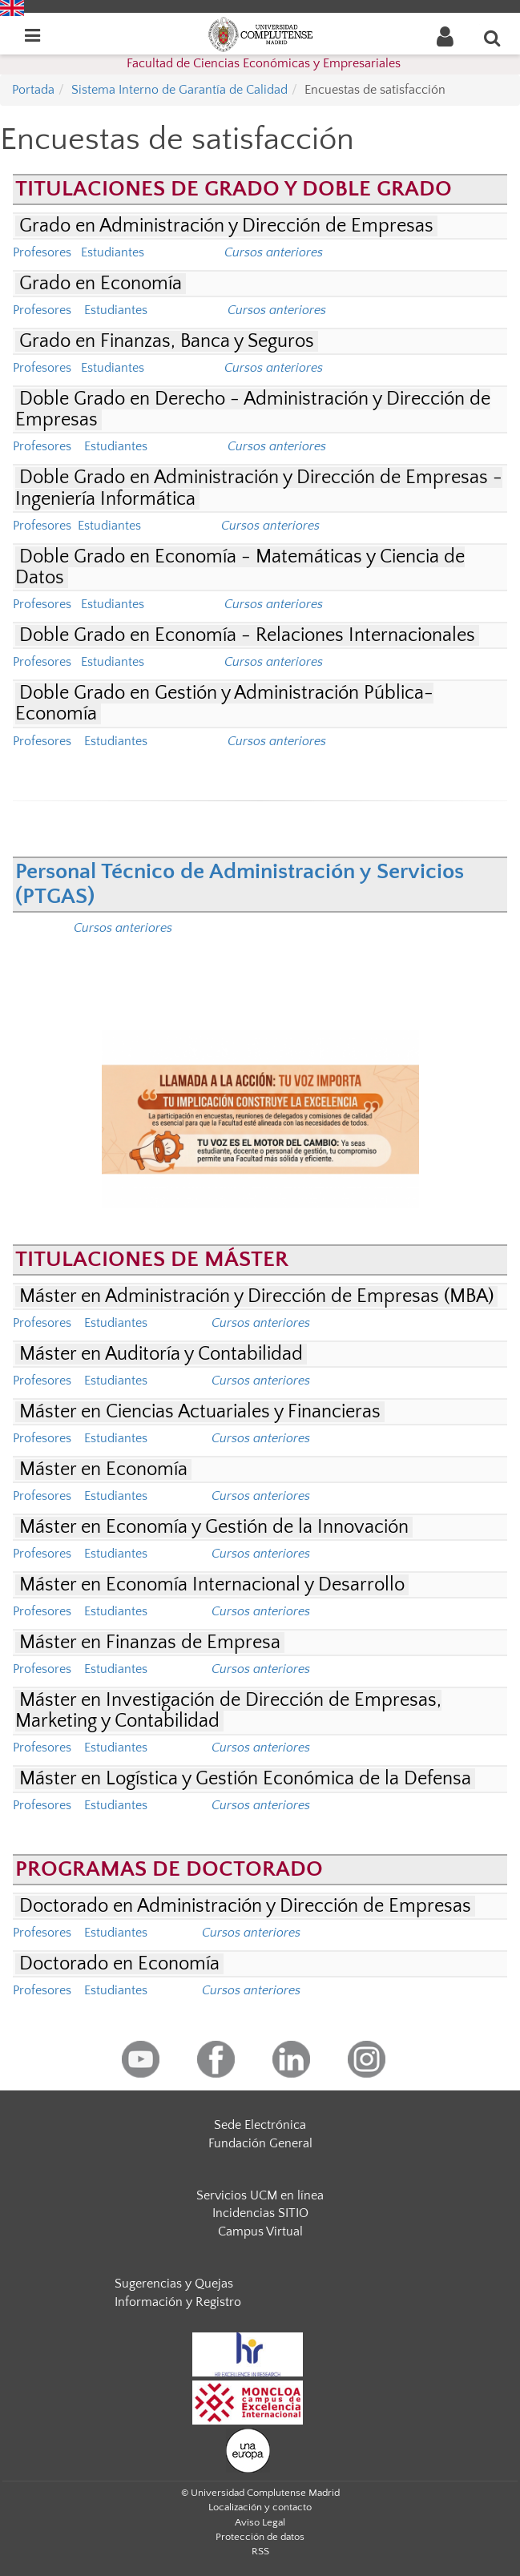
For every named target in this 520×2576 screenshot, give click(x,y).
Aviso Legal (260, 2522)
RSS (260, 2551)
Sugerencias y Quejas (174, 2283)
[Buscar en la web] (492, 37)
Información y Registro (178, 2302)
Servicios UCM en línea (260, 2195)
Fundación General (260, 2143)
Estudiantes (111, 252)
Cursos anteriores (261, 1380)
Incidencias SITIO (260, 2213)
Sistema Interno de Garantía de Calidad (179, 90)
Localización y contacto (260, 2507)
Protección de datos (260, 2536)
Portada (33, 90)
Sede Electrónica (260, 2125)
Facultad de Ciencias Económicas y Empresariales (264, 63)
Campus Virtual (260, 2231)
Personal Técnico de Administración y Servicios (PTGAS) (239, 884)
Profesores (42, 252)
